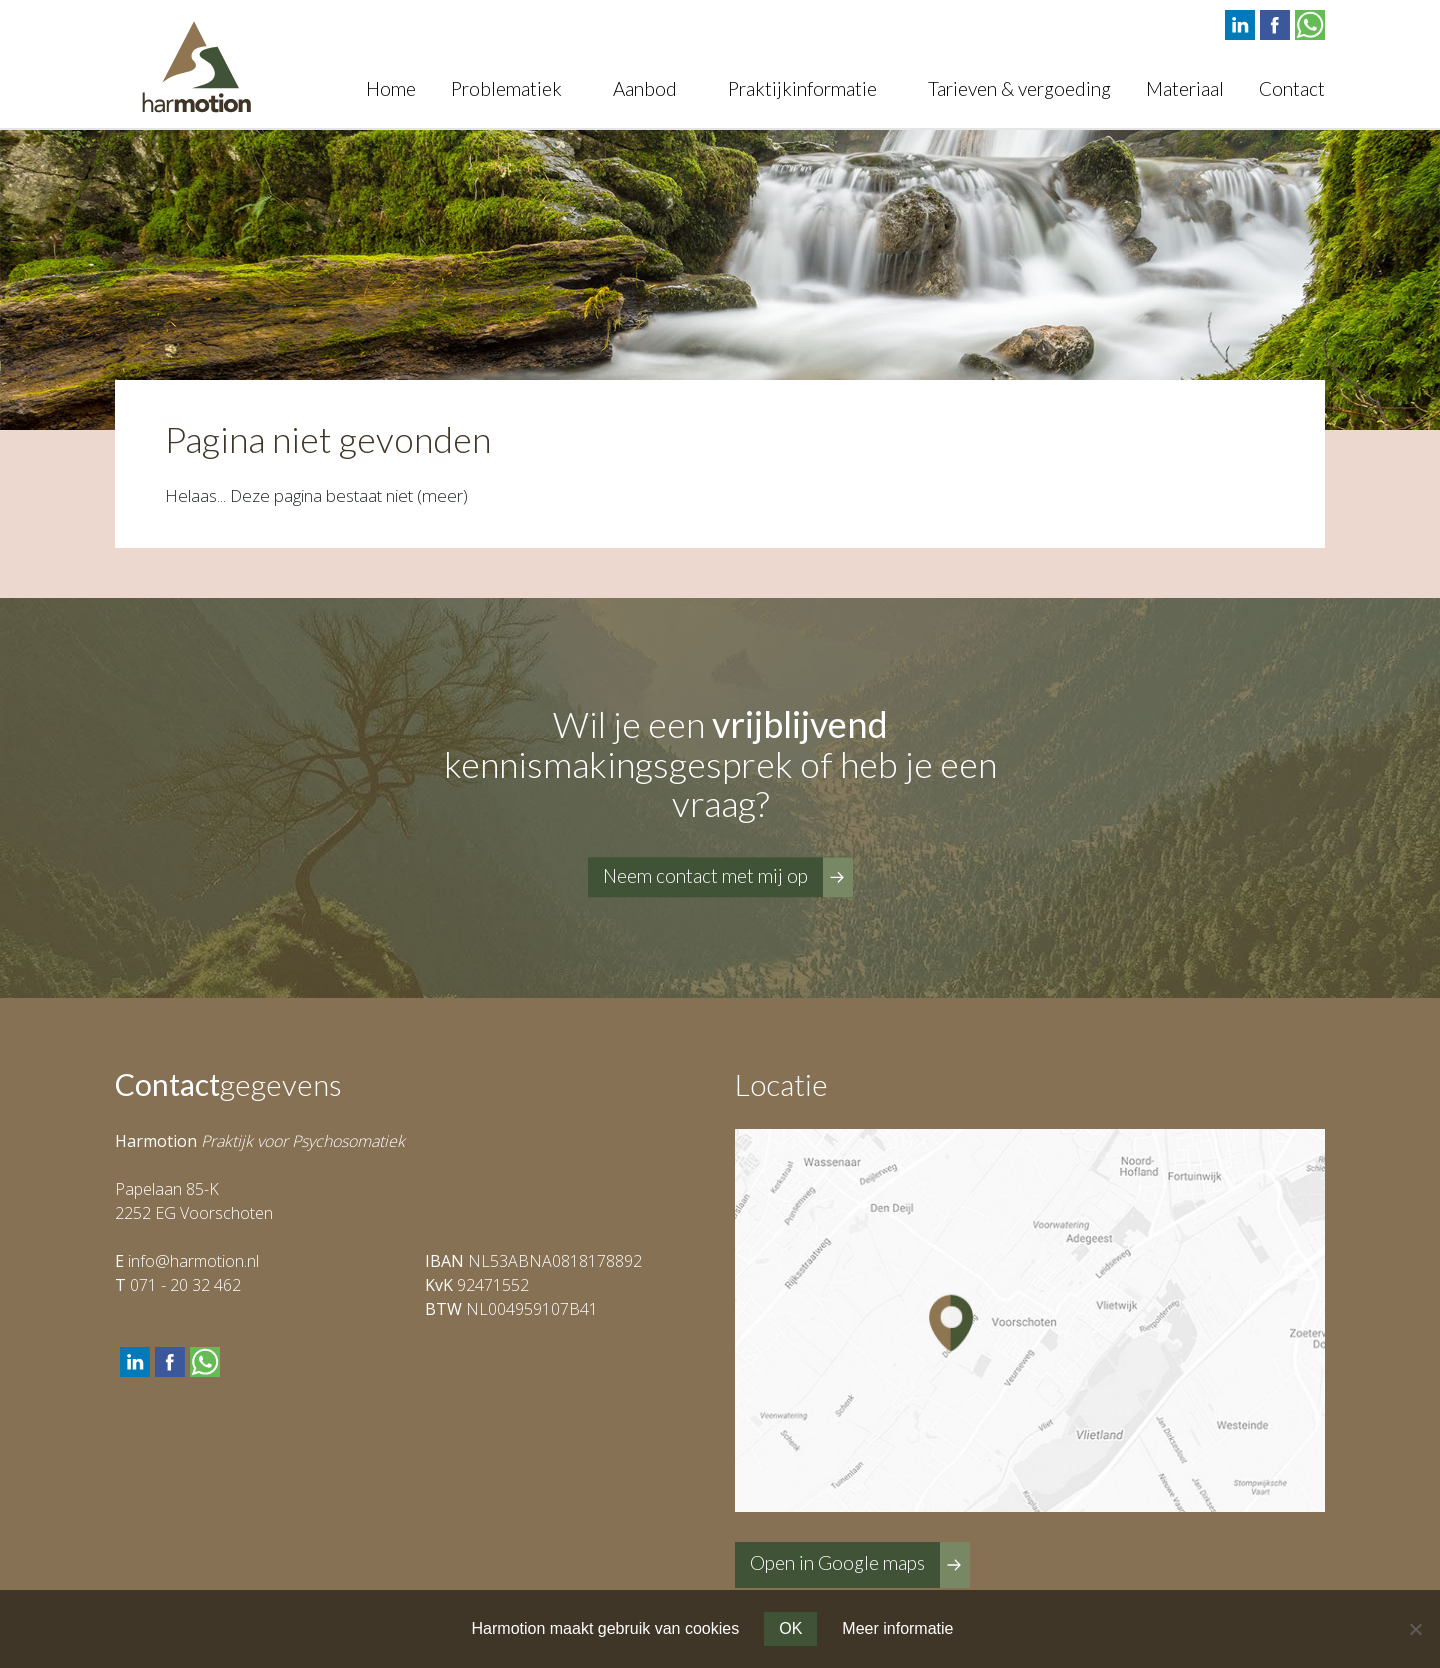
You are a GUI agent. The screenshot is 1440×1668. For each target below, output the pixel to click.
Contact (1292, 88)
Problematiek (506, 88)
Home (391, 88)
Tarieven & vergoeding (1019, 88)
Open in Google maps (837, 1562)
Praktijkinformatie (802, 88)
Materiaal (1185, 88)
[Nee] (1415, 1629)
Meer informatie (897, 1628)
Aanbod (645, 88)
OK (790, 1628)
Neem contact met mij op (705, 875)
